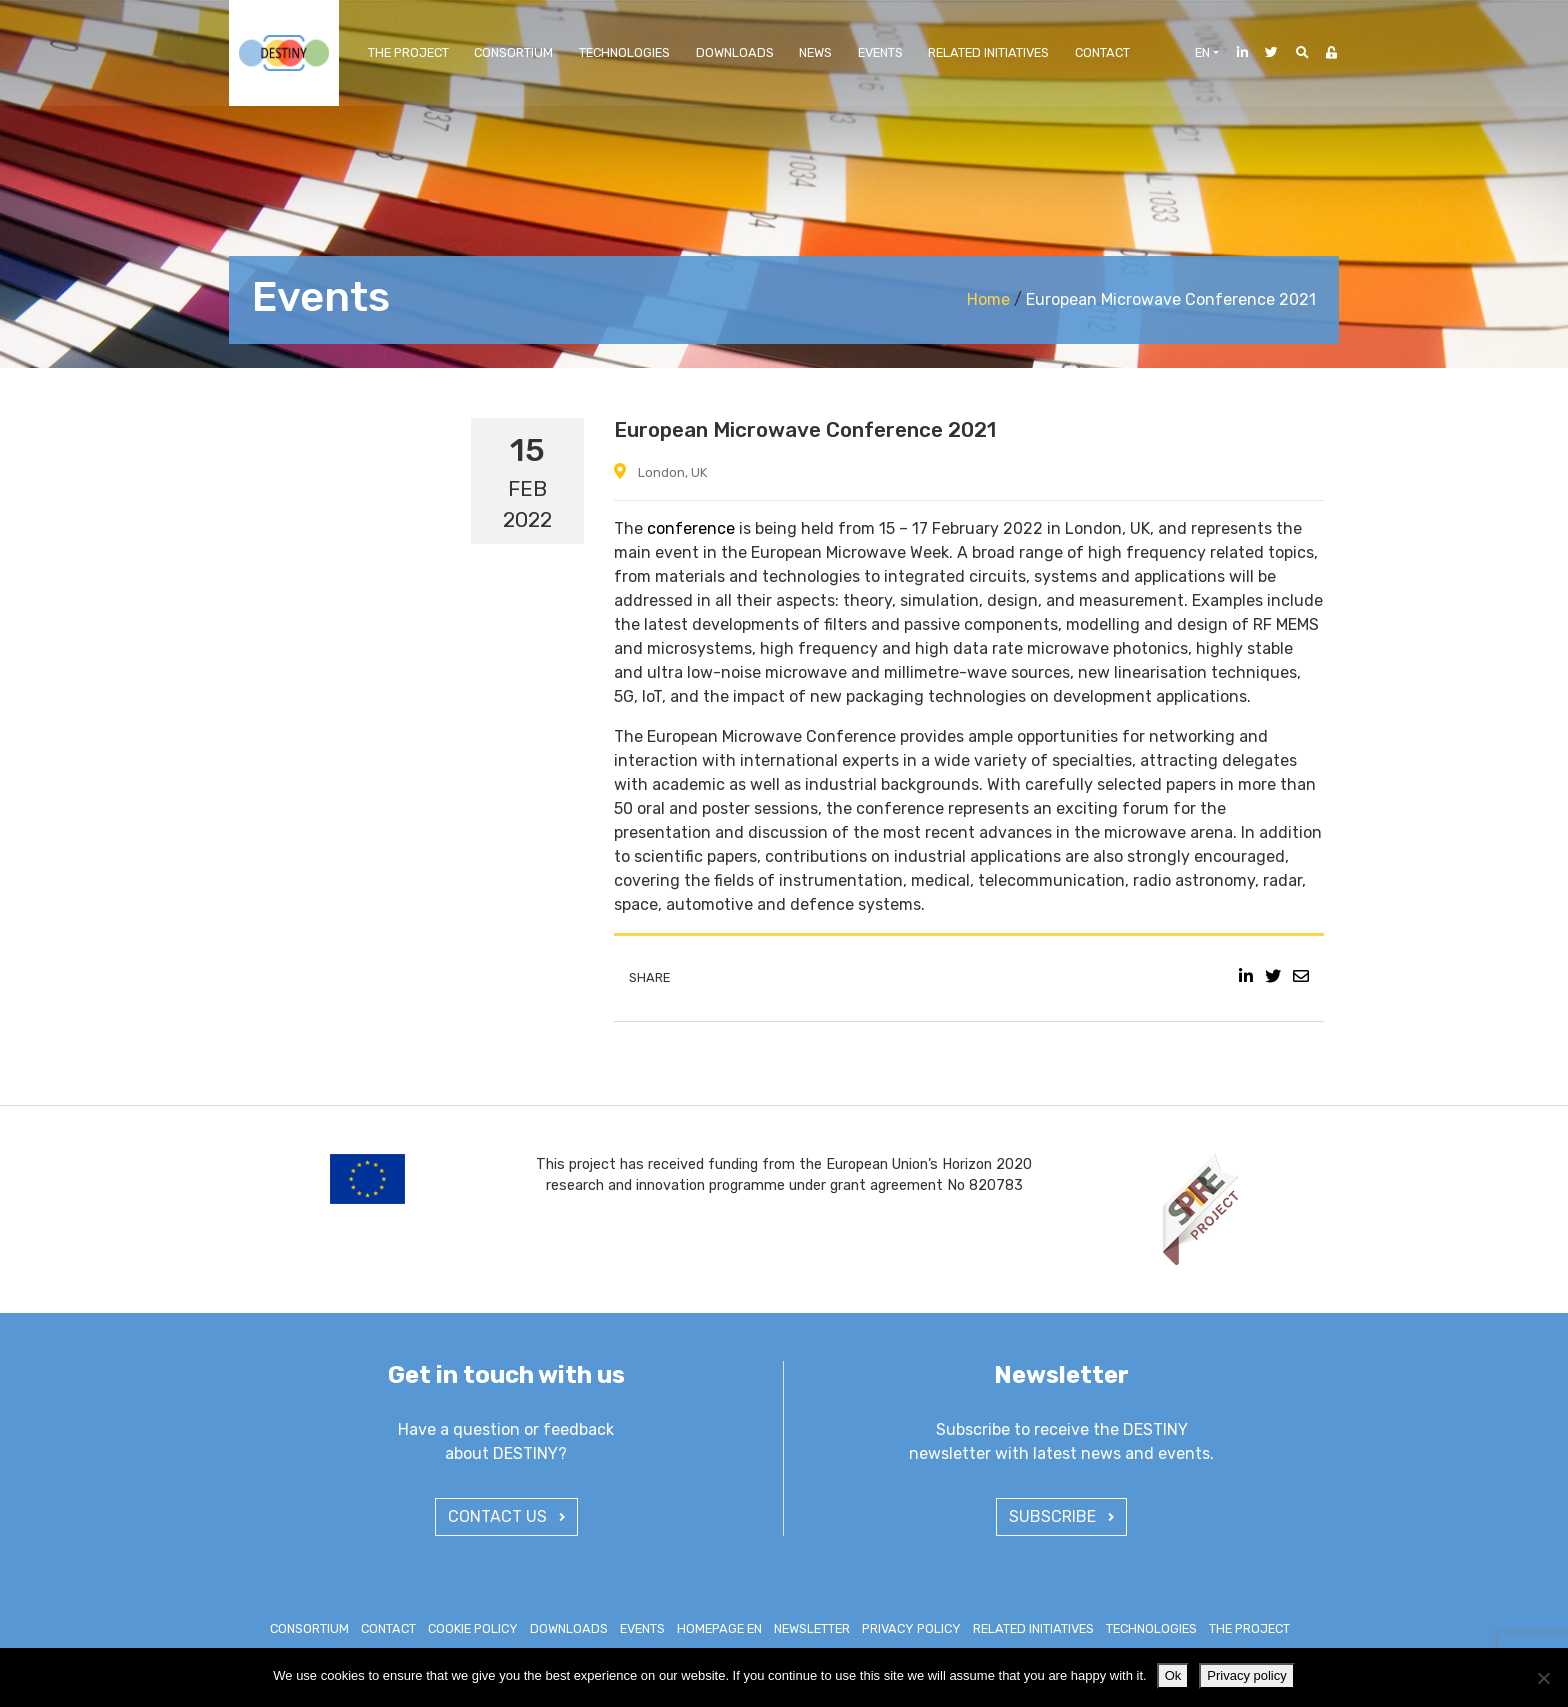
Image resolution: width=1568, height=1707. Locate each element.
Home (988, 299)
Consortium (513, 52)
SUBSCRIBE (1061, 1516)
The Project (408, 52)
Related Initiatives (988, 52)
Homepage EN (719, 1628)
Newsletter (812, 1628)
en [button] (1202, 52)
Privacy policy (911, 1628)
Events (880, 52)
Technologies (624, 52)
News (815, 52)
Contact (1102, 52)
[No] (1543, 1678)
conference (691, 528)
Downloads (735, 52)
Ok (1173, 1675)
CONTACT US (506, 1516)
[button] (1295, 52)
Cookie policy (473, 1628)
